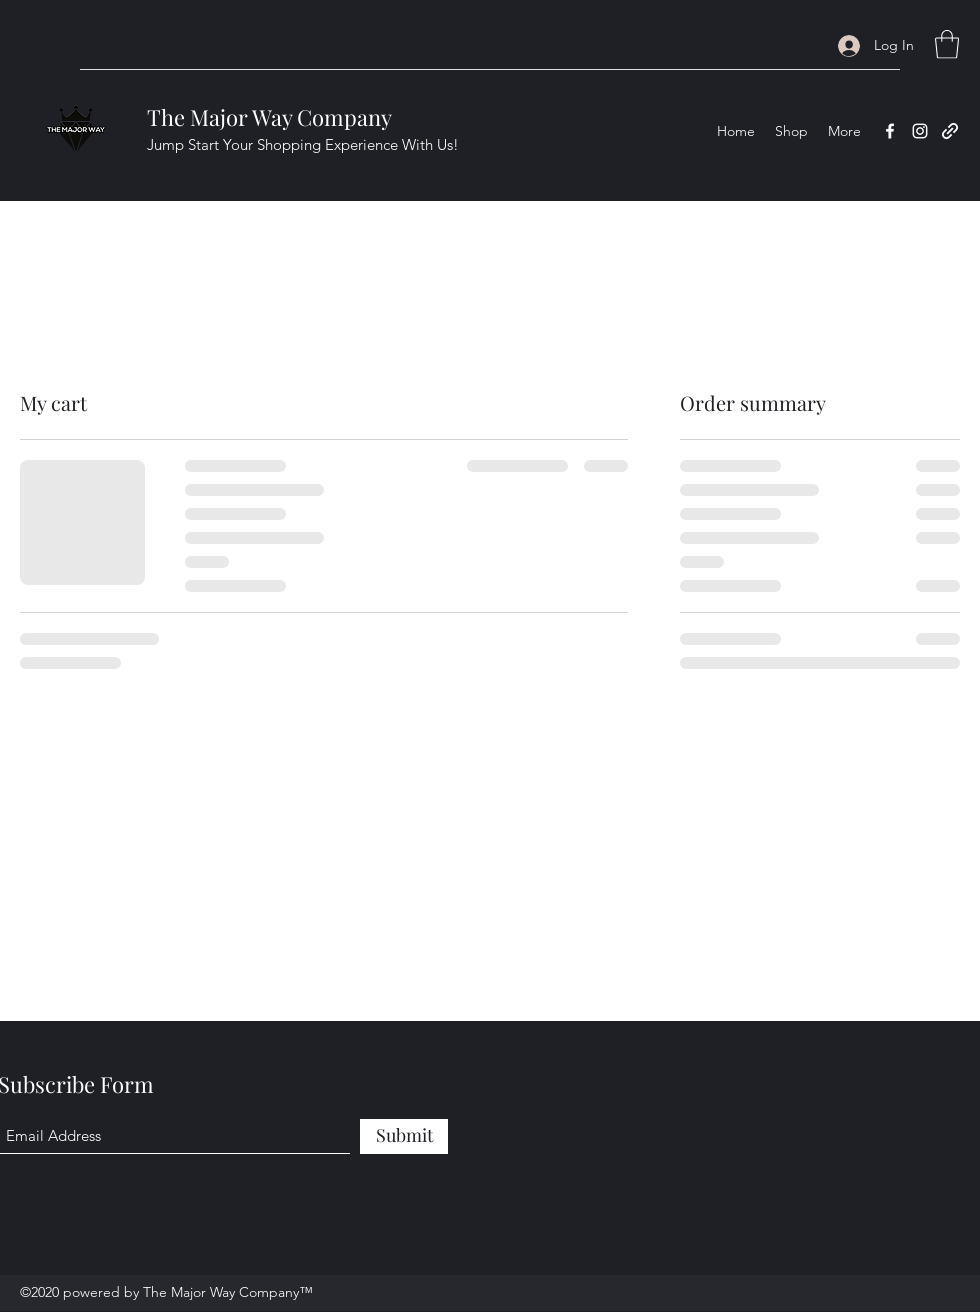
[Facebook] (890, 131)
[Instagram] (920, 131)
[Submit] (404, 1136)
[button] (947, 44)
